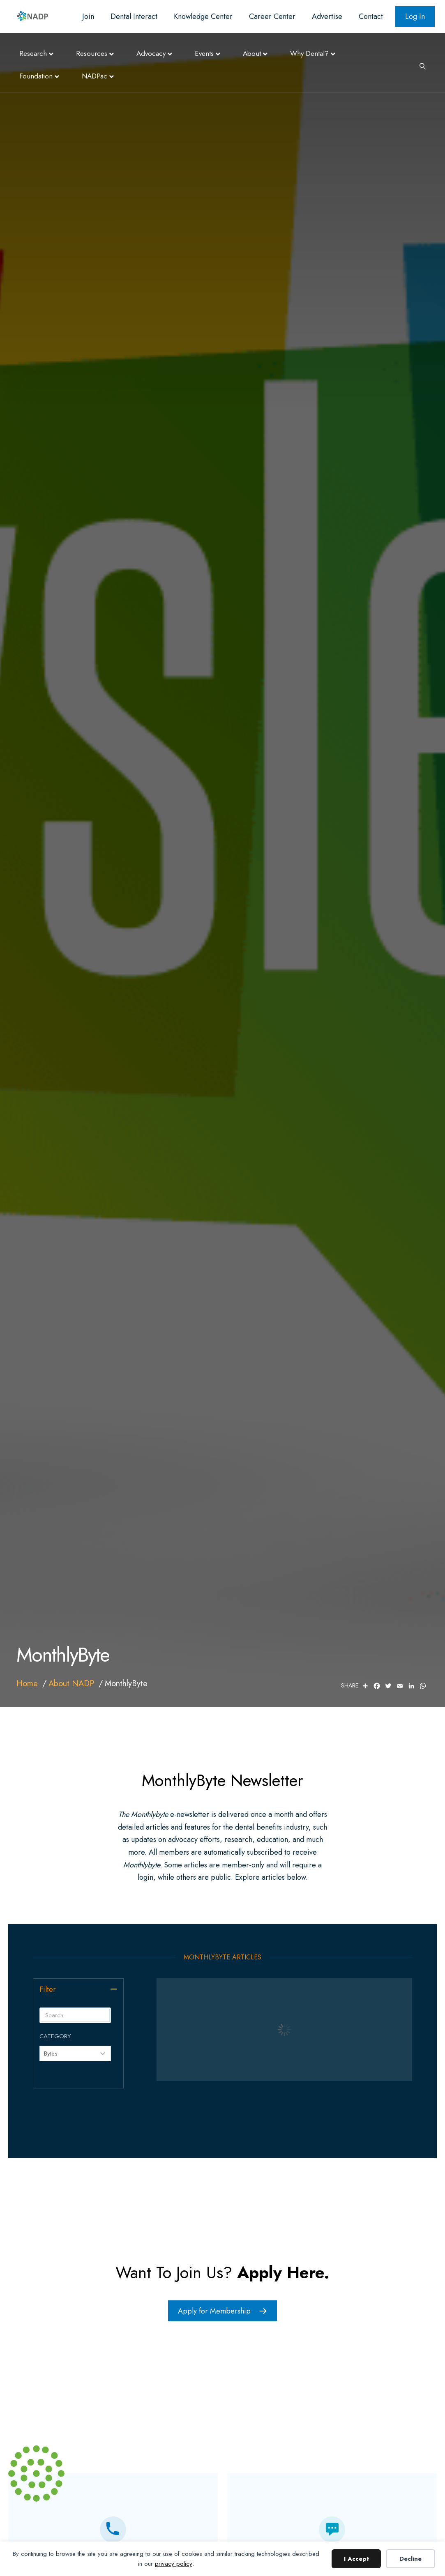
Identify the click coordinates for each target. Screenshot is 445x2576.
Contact (371, 16)
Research (33, 53)
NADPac (94, 76)
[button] (114, 1989)
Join (88, 16)
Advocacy (151, 53)
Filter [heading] (47, 1989)
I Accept (356, 2558)
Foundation (36, 76)
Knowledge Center (203, 16)
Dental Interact (134, 16)
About (252, 53)
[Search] (419, 65)
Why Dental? (309, 53)
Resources (91, 53)
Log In (415, 16)
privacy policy (173, 2563)
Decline (410, 2558)
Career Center (272, 16)
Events (204, 53)
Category (55, 2036)
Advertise (327, 16)
